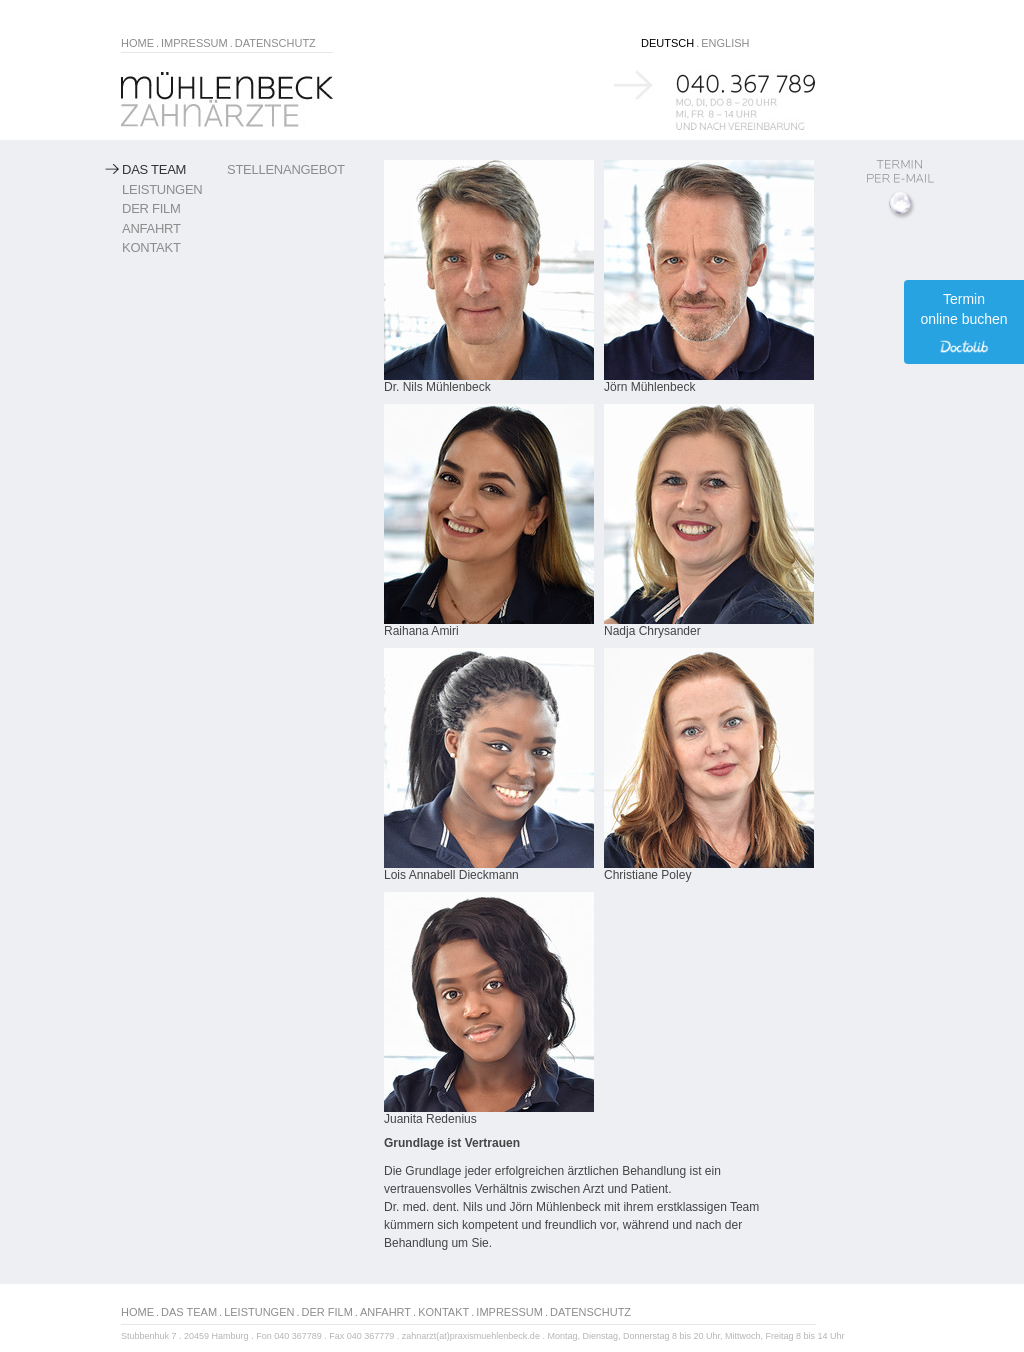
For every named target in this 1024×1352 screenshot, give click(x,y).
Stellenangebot (286, 169)
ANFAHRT (385, 1312)
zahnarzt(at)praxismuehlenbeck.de (471, 1336)
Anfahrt (151, 228)
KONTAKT (443, 1312)
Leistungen (162, 189)
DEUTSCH (667, 43)
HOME (137, 43)
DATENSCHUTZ (275, 43)
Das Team (154, 169)
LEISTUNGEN (259, 1312)
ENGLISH (725, 43)
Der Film (151, 208)
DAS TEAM (189, 1312)
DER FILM (327, 1312)
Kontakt (151, 247)
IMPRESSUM (194, 43)
